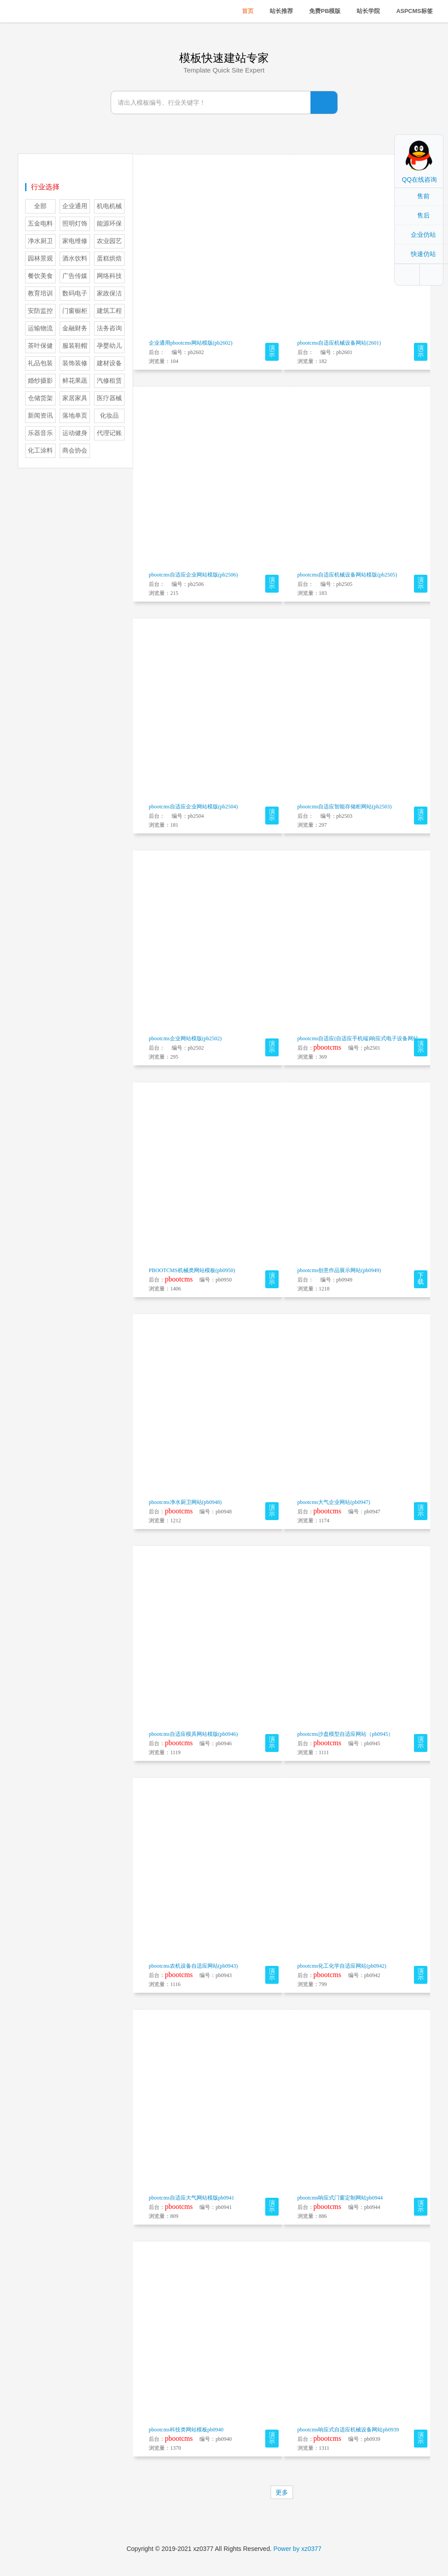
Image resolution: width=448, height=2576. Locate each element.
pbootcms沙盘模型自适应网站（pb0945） (345, 1734)
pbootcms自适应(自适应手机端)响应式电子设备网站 (358, 1038)
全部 (40, 206)
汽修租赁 (109, 380)
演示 (272, 351)
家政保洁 (109, 293)
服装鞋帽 (74, 345)
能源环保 (109, 223)
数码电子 (74, 293)
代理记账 (109, 433)
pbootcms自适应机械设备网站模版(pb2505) (347, 575)
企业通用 (74, 206)
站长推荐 (281, 11)
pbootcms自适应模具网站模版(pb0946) (193, 1734)
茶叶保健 (40, 345)
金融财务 (74, 328)
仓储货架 (40, 398)
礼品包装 (40, 363)
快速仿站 (423, 253)
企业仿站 (423, 234)
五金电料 (40, 223)
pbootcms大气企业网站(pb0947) (333, 1502)
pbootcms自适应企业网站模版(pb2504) (193, 806)
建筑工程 (109, 311)
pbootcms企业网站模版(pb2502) (185, 1038)
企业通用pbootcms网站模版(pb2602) (191, 343)
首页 (248, 11)
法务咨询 (109, 328)
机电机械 (109, 206)
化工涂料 (40, 450)
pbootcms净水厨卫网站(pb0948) (185, 1502)
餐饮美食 (40, 276)
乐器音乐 (40, 433)
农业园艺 (109, 241)
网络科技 (109, 276)
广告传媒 (74, 276)
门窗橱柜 (74, 311)
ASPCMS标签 (414, 11)
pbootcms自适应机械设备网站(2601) (339, 343)
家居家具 (74, 398)
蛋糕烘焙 (109, 258)
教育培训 (40, 293)
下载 (421, 1278)
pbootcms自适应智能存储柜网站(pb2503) (344, 806)
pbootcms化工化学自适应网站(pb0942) (342, 1966)
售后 (423, 215)
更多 (282, 2492)
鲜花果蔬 (74, 380)
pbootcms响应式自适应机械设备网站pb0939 (348, 2429)
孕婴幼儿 (109, 345)
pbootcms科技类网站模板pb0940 (186, 2429)
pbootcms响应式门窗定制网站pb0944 (340, 2198)
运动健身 (74, 433)
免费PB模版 (324, 11)
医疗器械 (109, 398)
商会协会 (74, 450)
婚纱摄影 (40, 380)
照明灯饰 (74, 223)
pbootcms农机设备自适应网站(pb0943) (193, 1966)
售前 (423, 196)
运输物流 (40, 328)
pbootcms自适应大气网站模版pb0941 (191, 2198)
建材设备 (109, 363)
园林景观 (40, 258)
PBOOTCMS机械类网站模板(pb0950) (192, 1270)
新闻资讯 (40, 415)
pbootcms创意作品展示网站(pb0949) (339, 1270)
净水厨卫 (40, 241)
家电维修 (74, 241)
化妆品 (109, 415)
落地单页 (74, 415)
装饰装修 (74, 363)
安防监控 (40, 311)
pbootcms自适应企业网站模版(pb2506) (193, 575)
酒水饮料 (74, 258)
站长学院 (368, 11)
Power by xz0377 (297, 2548)
